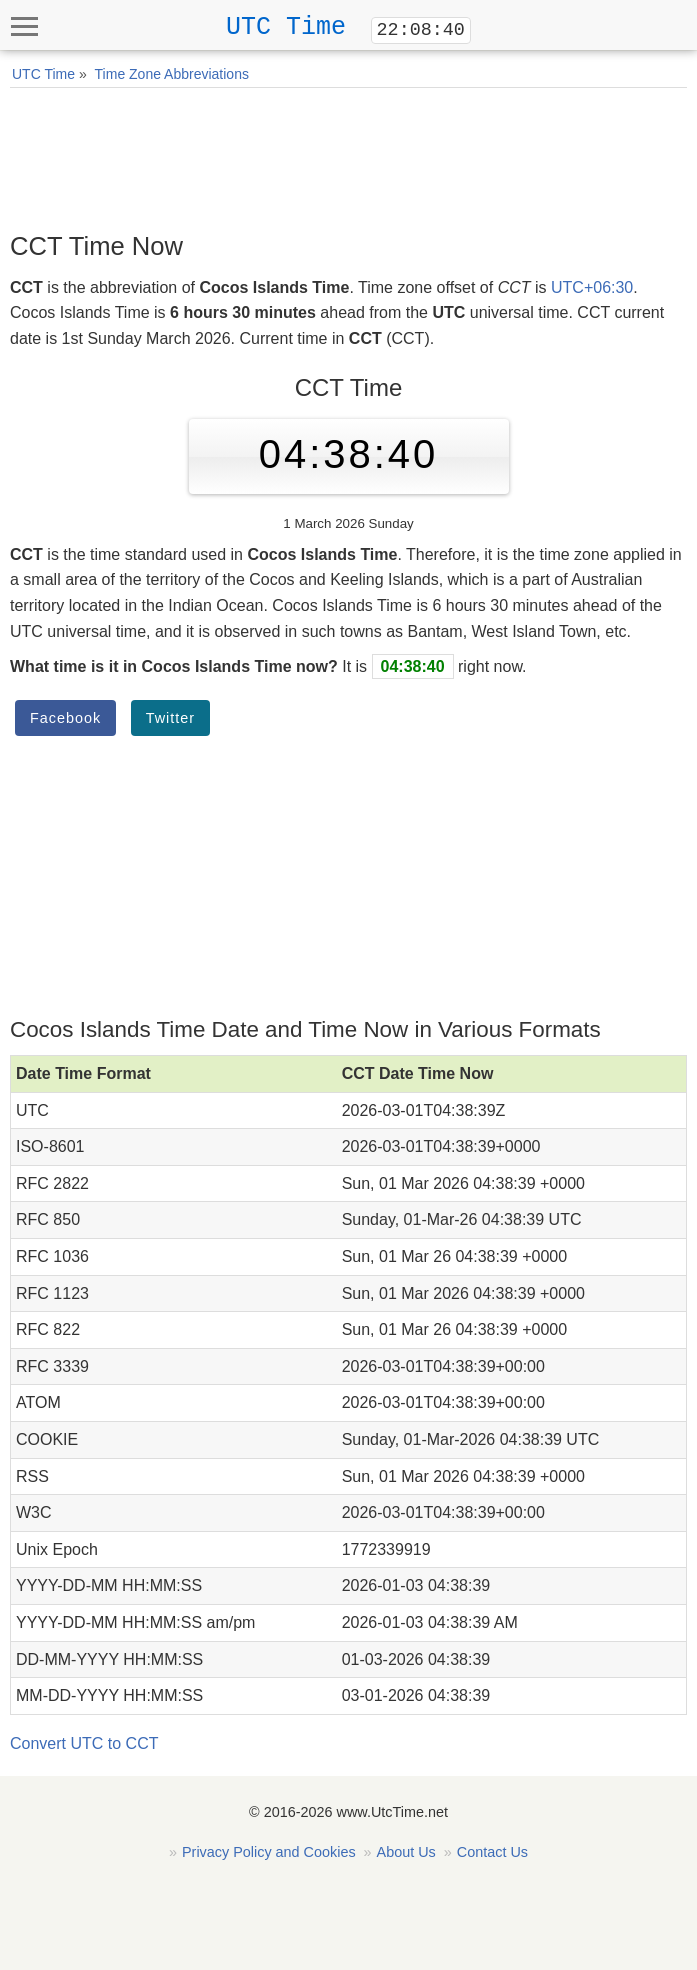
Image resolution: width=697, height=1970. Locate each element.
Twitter (170, 718)
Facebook (65, 718)
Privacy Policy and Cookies (269, 1852)
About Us (406, 1852)
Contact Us (492, 1852)
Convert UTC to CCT (84, 1743)
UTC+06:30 (592, 287)
